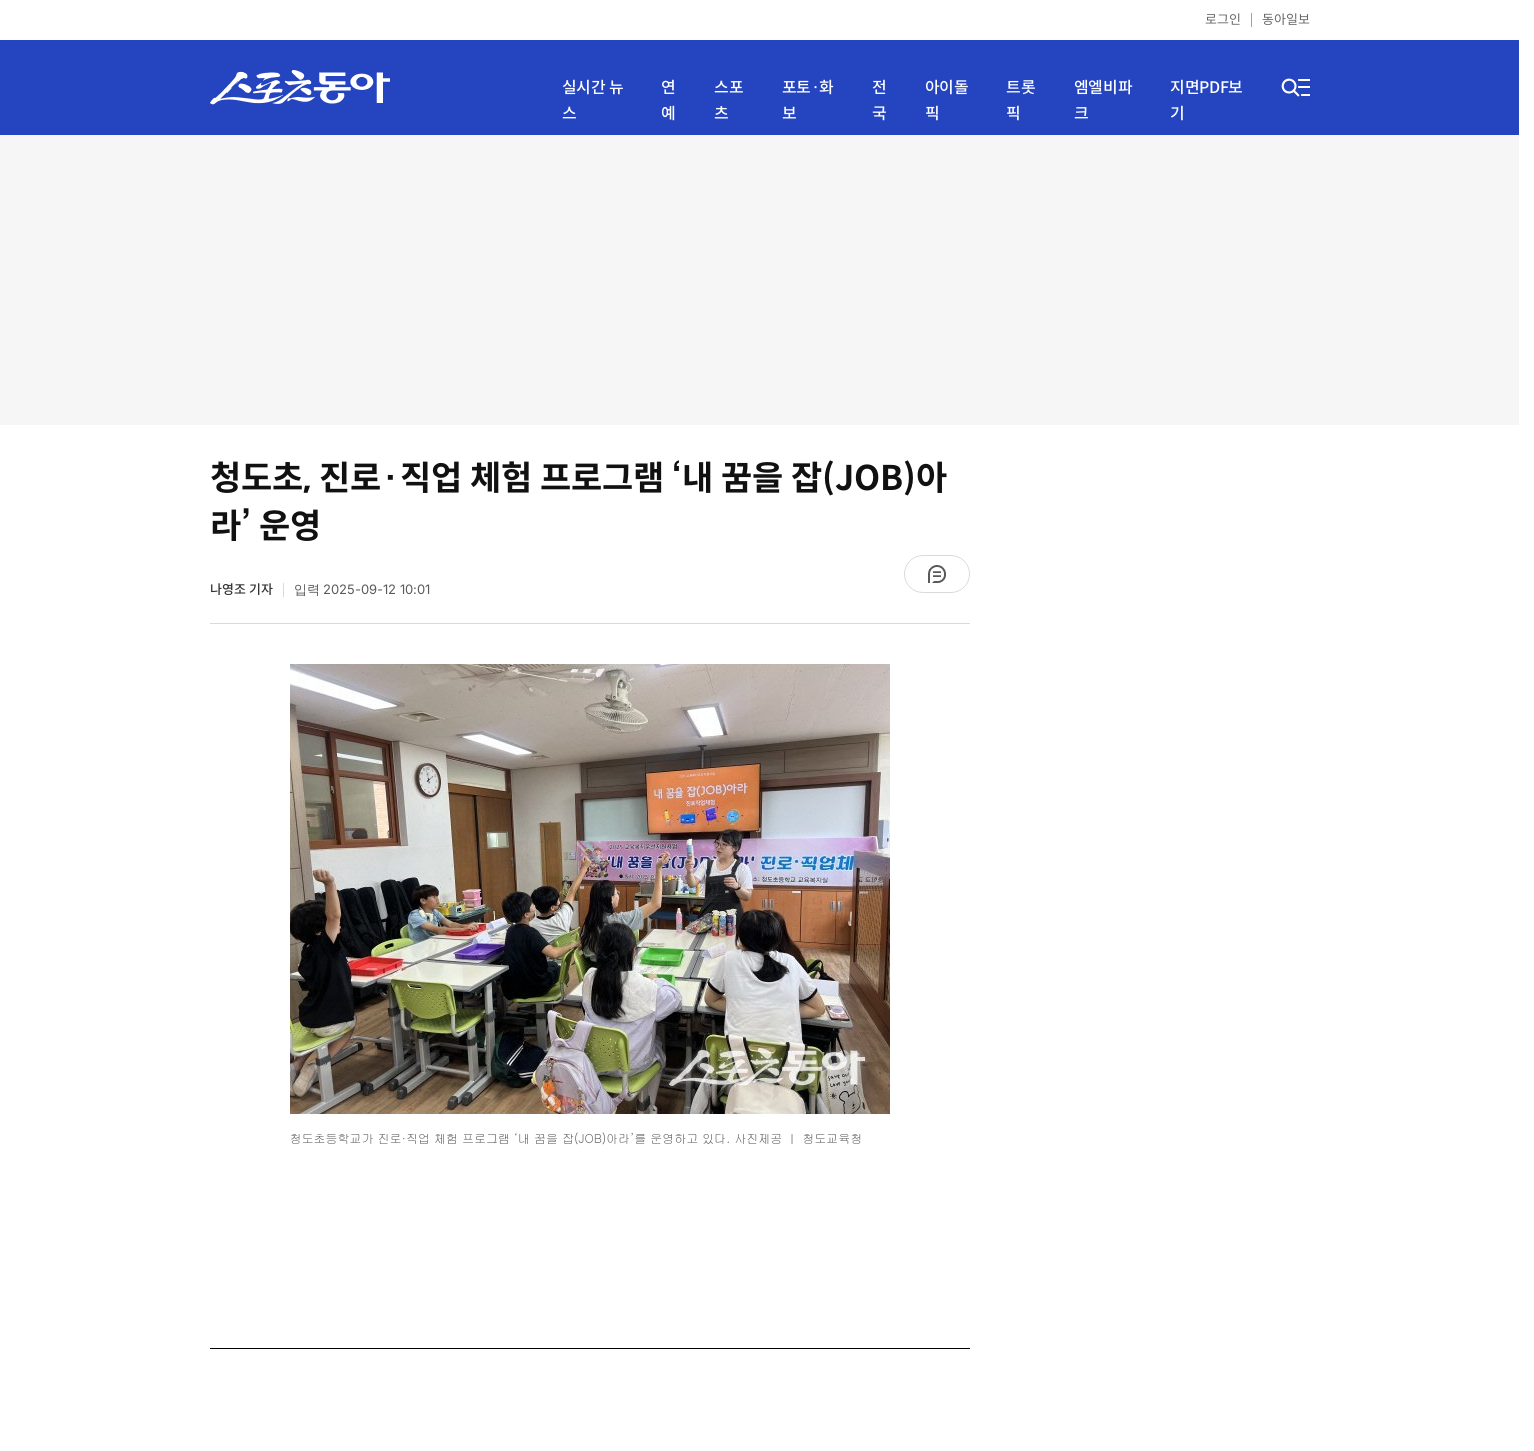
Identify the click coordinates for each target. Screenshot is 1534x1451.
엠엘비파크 (1103, 100)
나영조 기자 (241, 589)
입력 (362, 589)
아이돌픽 (947, 100)
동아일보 (1286, 19)
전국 (879, 100)
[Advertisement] (760, 280)
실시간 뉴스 (593, 100)
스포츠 (728, 100)
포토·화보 (808, 100)
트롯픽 (1020, 100)
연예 (668, 100)
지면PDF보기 (1206, 100)
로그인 (1223, 19)
